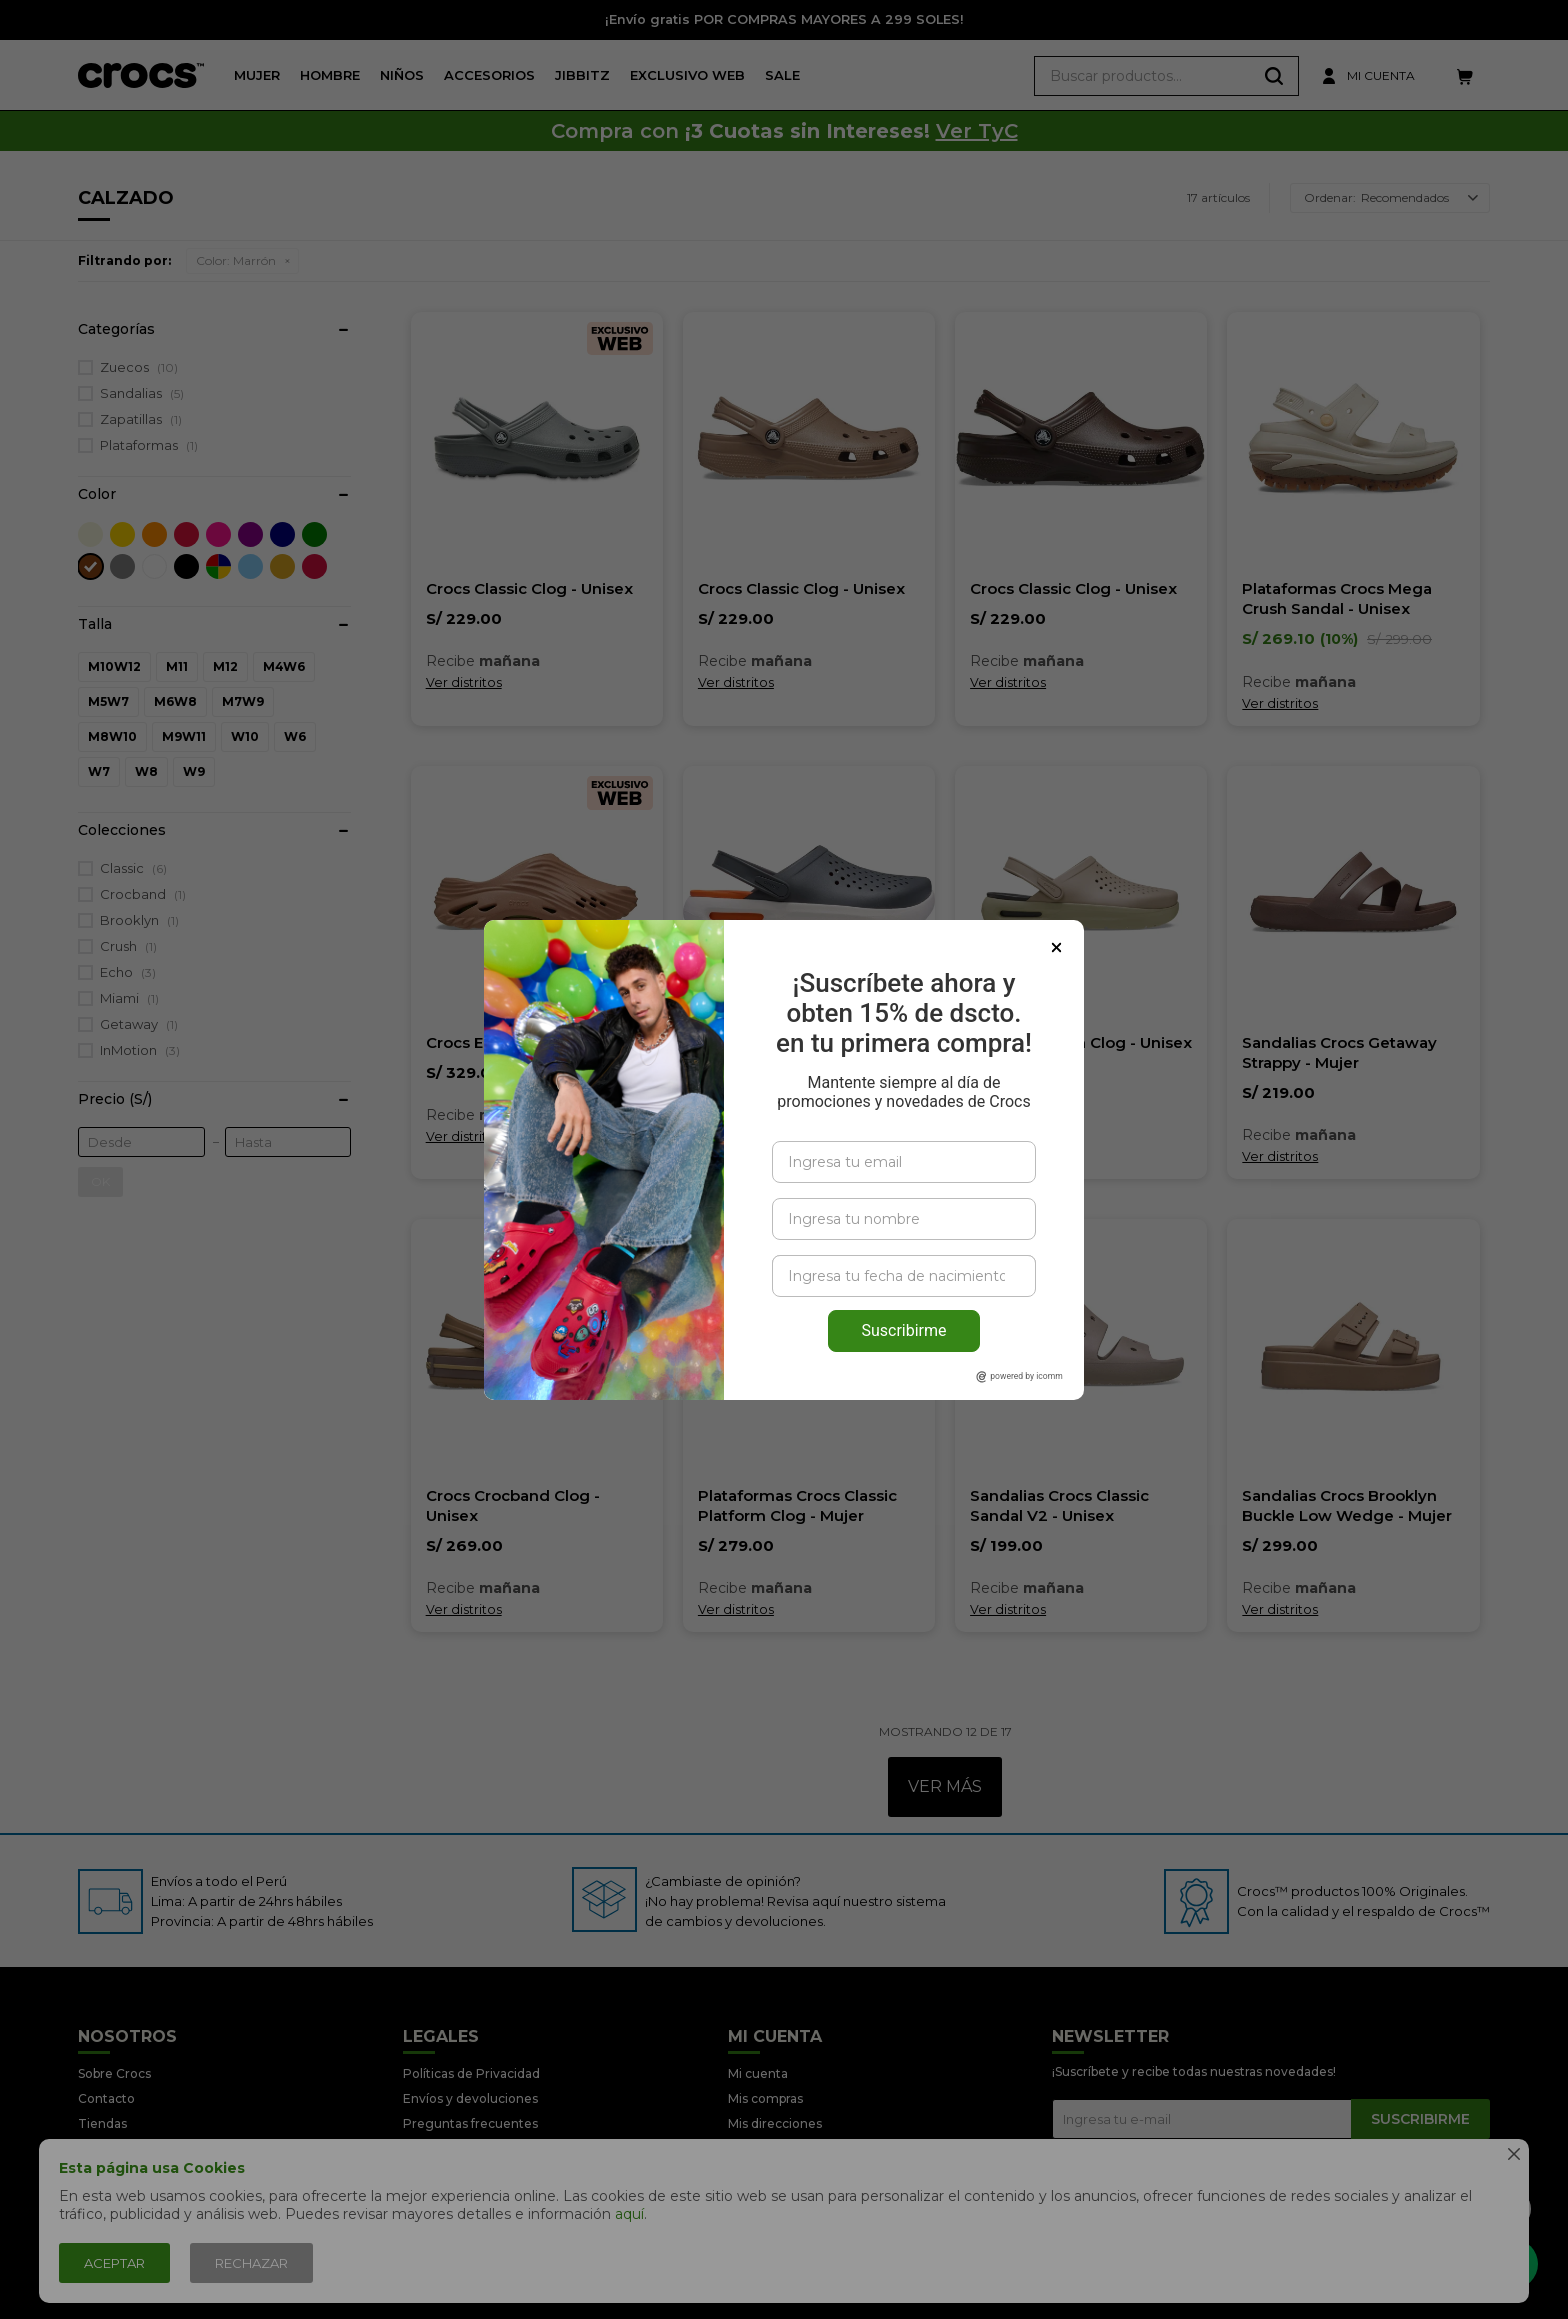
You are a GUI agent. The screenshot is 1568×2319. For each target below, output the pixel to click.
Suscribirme (903, 1285)
